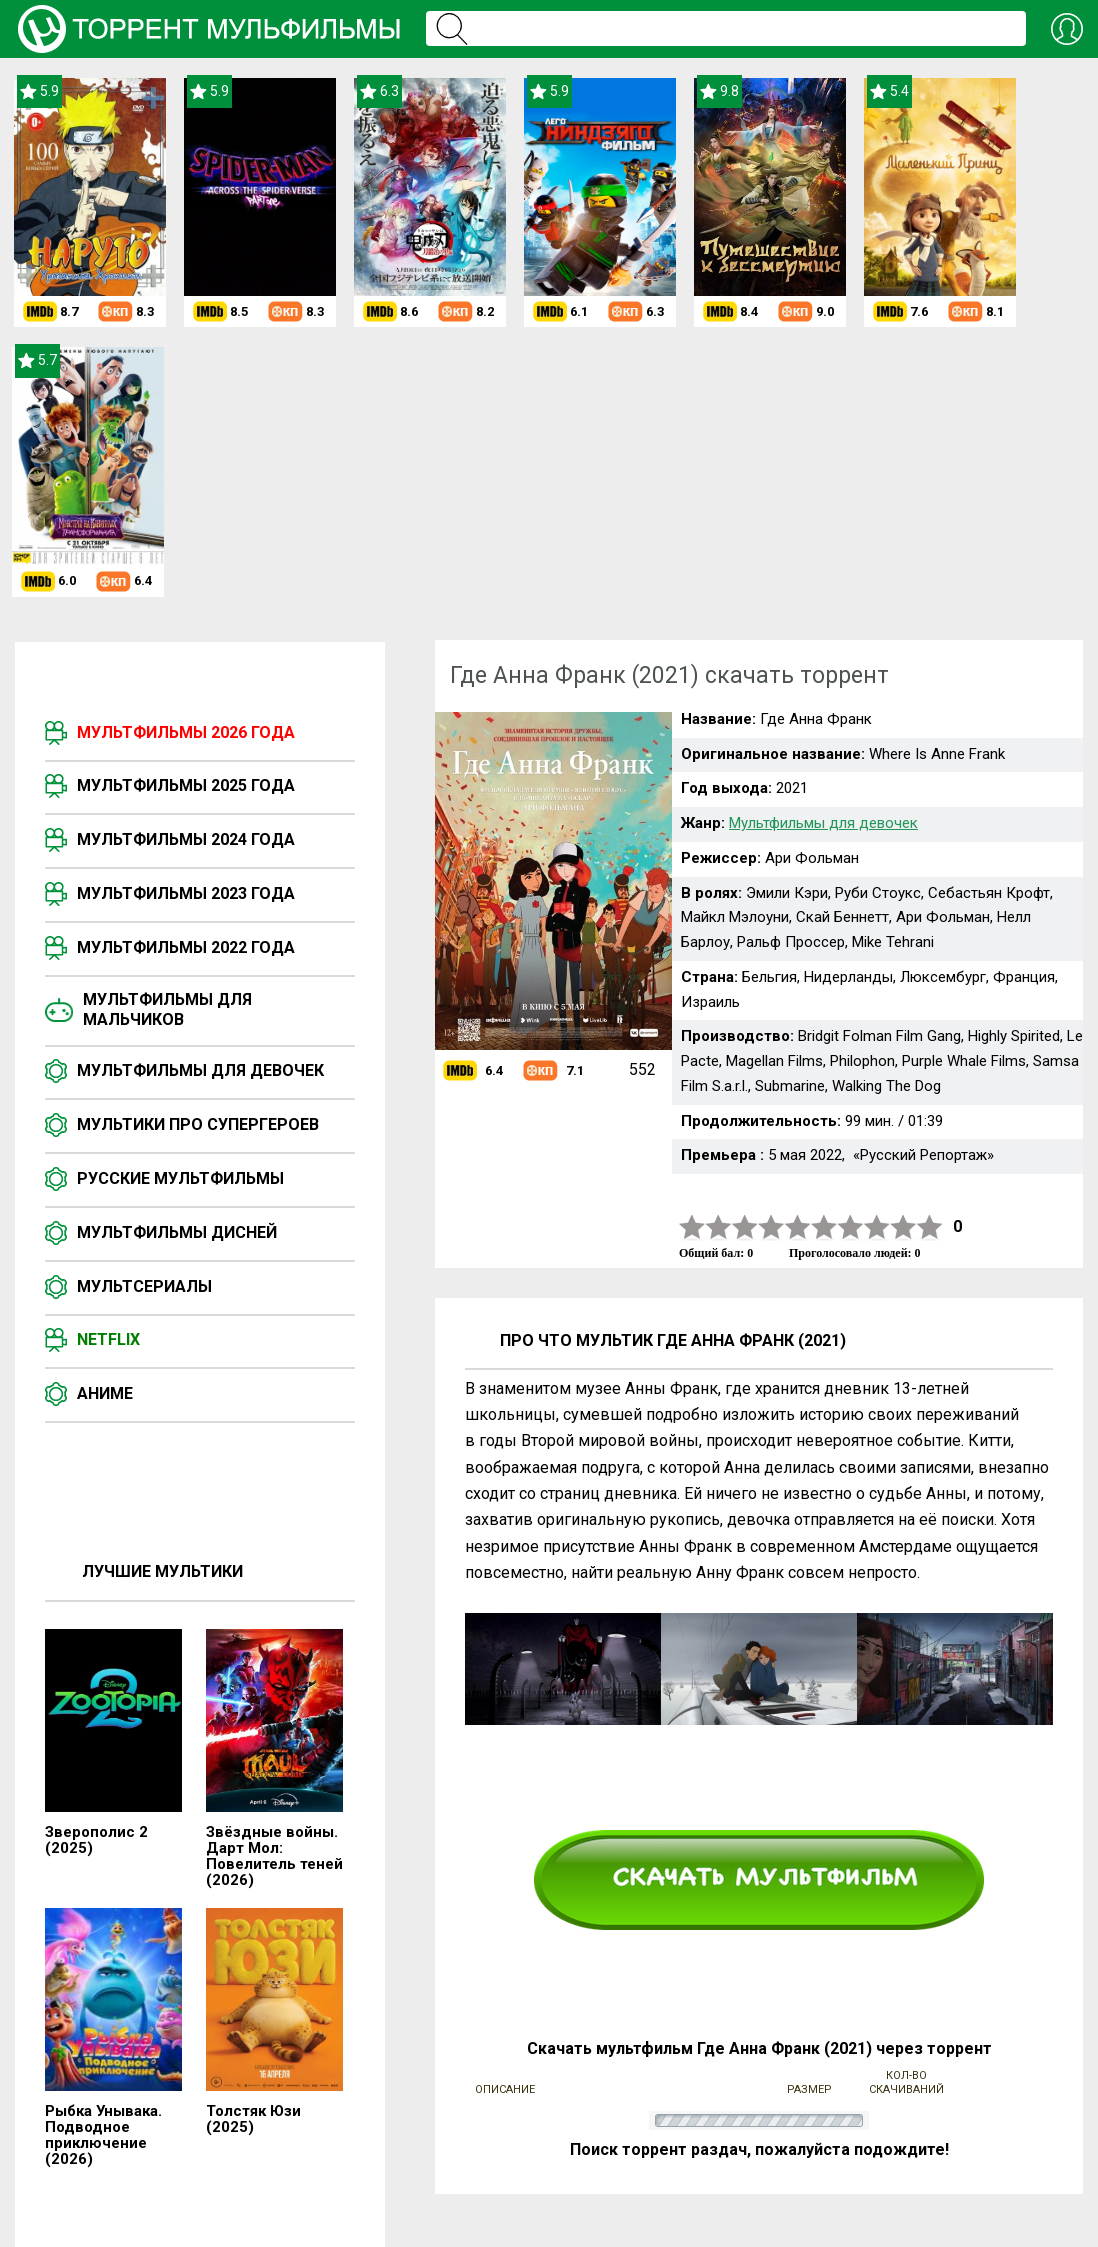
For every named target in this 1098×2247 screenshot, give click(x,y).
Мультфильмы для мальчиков (167, 1009)
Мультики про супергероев (198, 1124)
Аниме (105, 1393)
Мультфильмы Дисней (177, 1232)
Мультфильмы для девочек (200, 1070)
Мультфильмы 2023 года (186, 893)
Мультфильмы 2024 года (186, 839)
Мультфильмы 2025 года (186, 785)
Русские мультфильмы (180, 1178)
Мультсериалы (144, 1286)
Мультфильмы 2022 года (186, 947)
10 (930, 1227)
